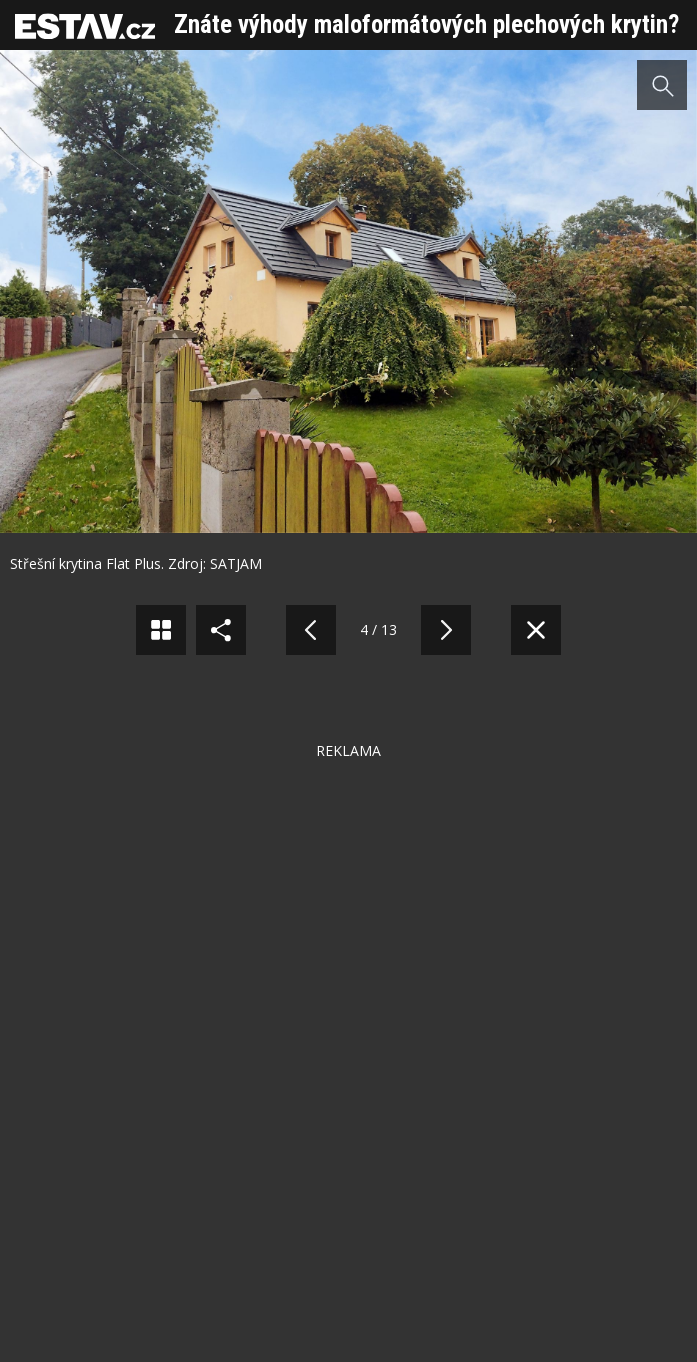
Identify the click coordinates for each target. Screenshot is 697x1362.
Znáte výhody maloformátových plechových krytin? (426, 24)
